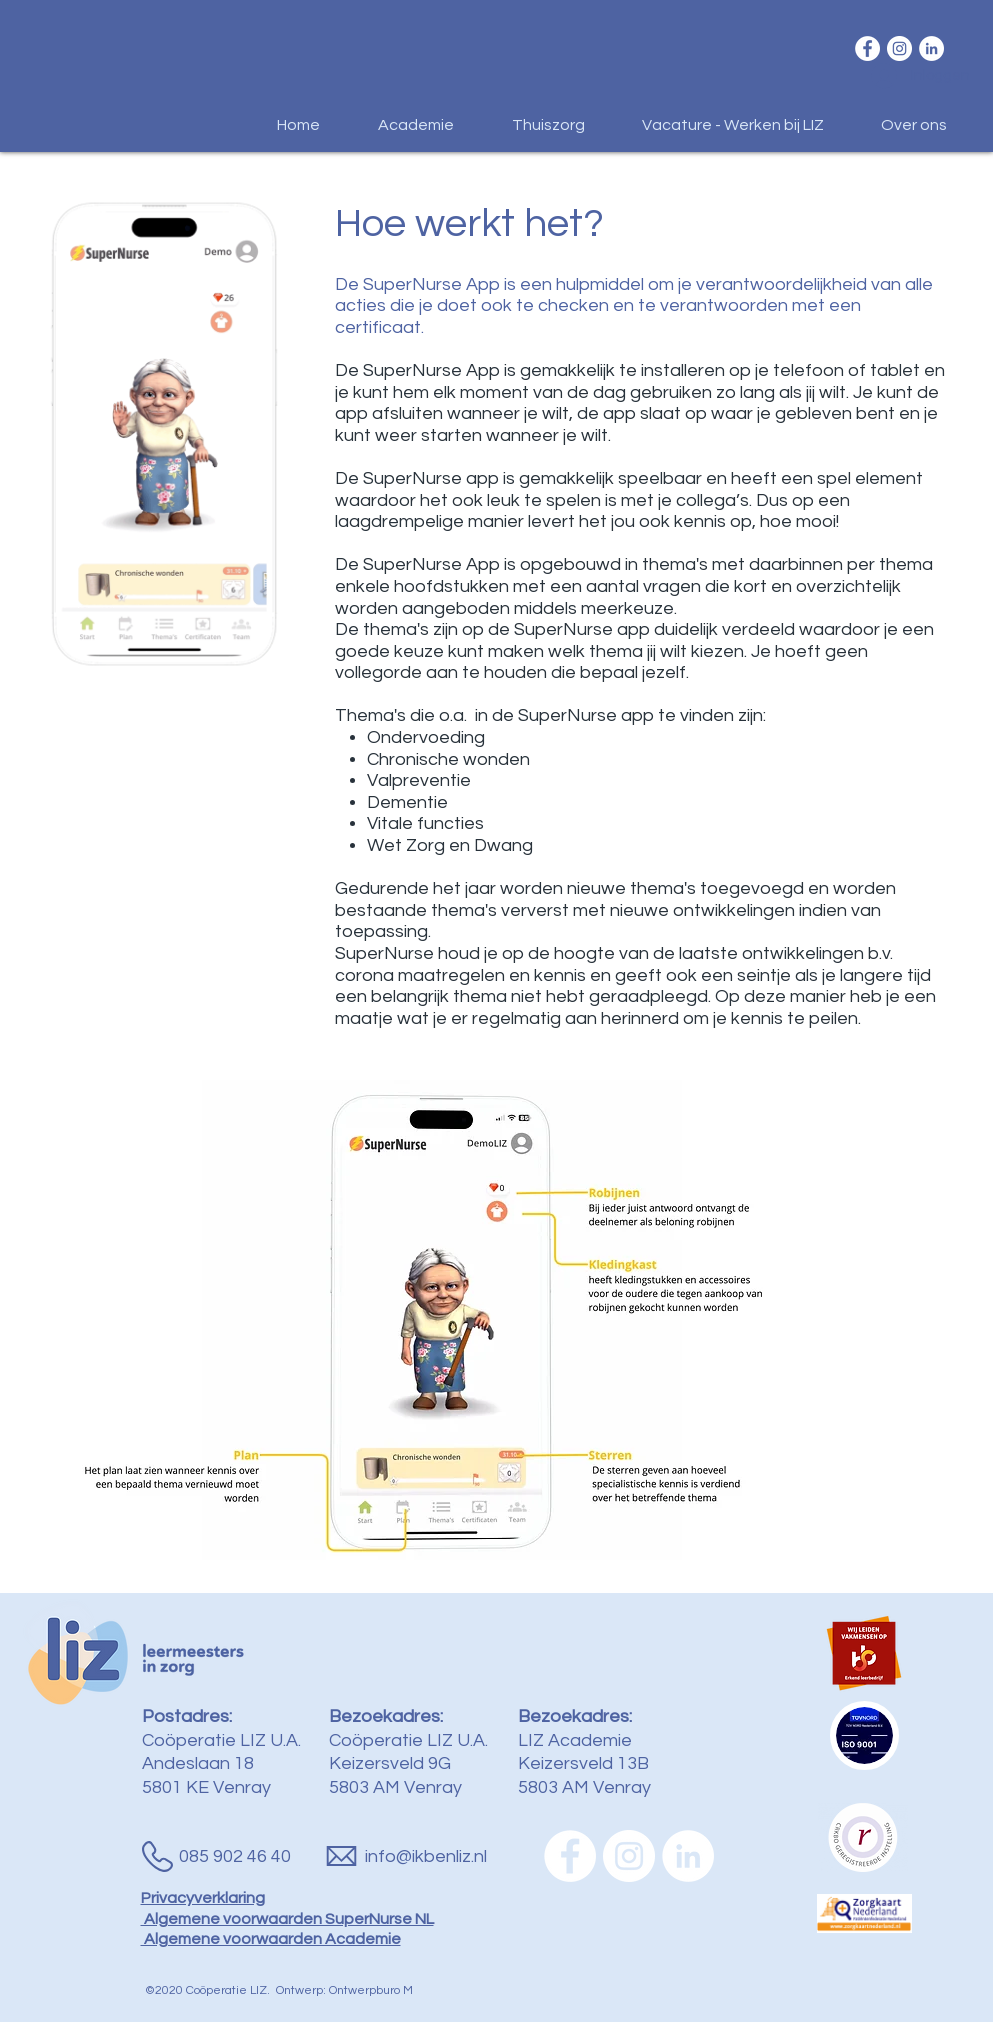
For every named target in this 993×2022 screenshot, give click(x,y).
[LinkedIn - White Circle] (931, 48)
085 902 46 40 (235, 1856)
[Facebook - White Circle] (867, 48)
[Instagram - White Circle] (899, 48)
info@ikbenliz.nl (426, 1856)
